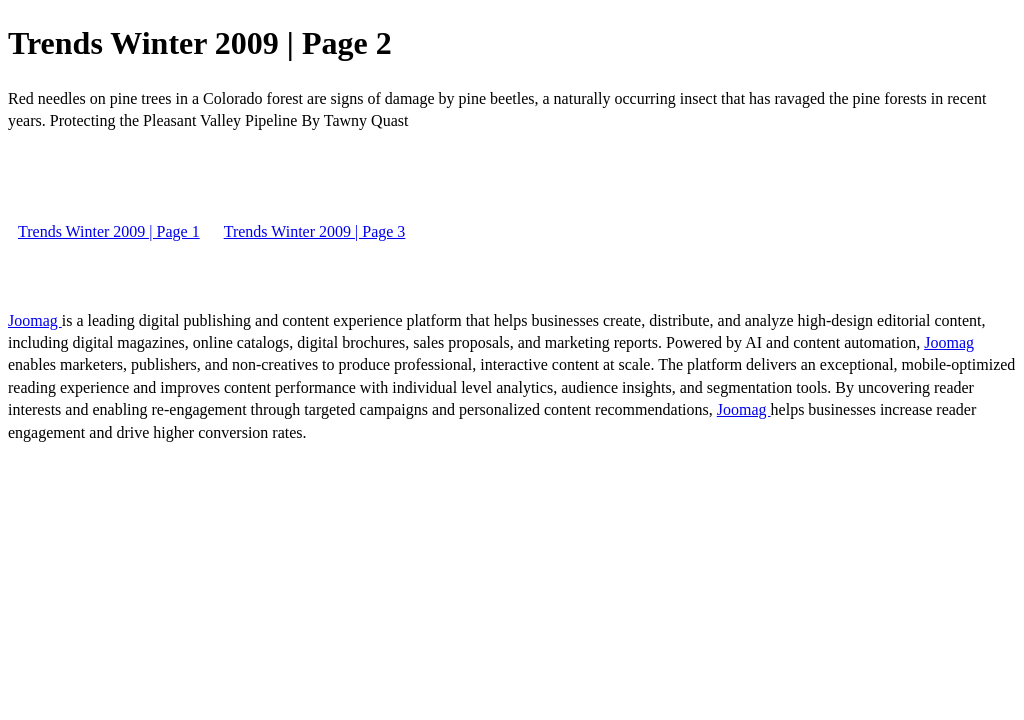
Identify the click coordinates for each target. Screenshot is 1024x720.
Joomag (35, 320)
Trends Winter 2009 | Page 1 (109, 231)
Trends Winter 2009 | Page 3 (315, 231)
